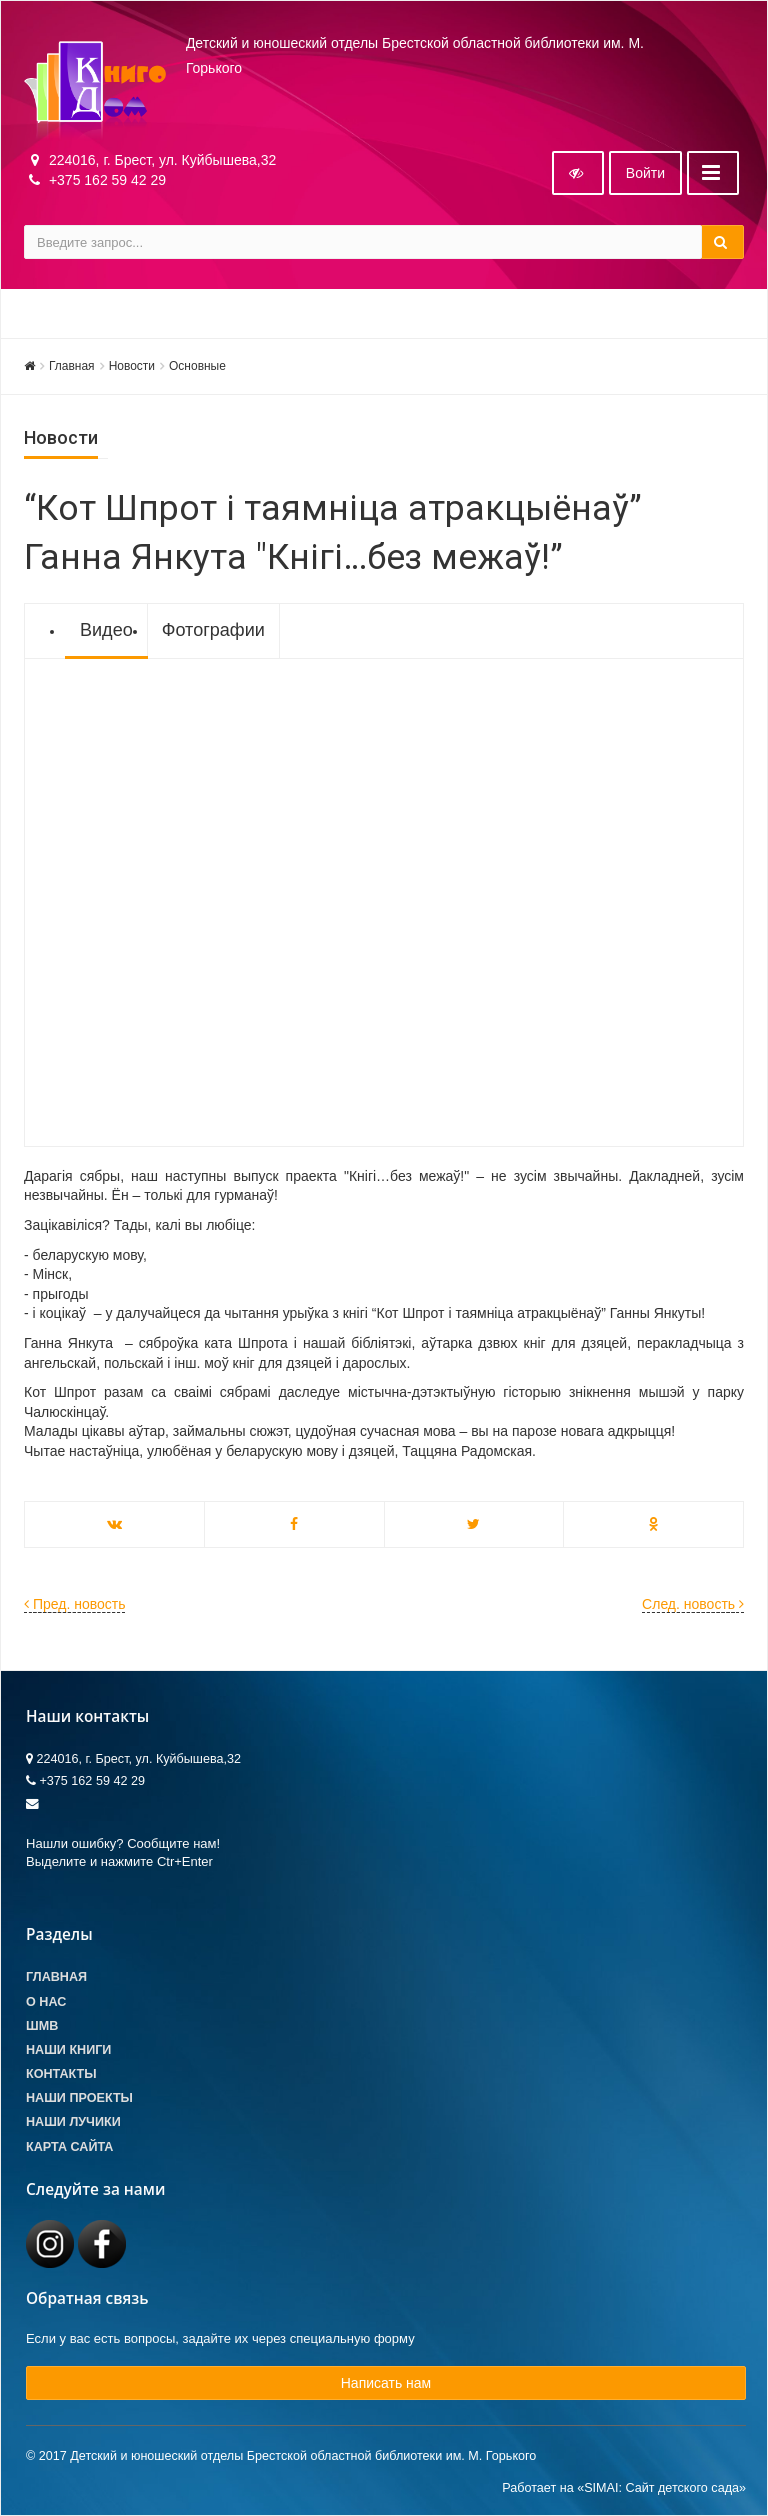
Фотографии (213, 630)
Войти (645, 173)
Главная (72, 366)
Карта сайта (69, 2147)
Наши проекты (79, 2098)
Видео (106, 630)
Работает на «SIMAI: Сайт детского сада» (624, 2488)
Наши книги (68, 2050)
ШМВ (42, 2026)
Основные (197, 366)
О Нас (46, 2002)
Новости (132, 366)
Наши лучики (73, 2122)
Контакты (61, 2074)
